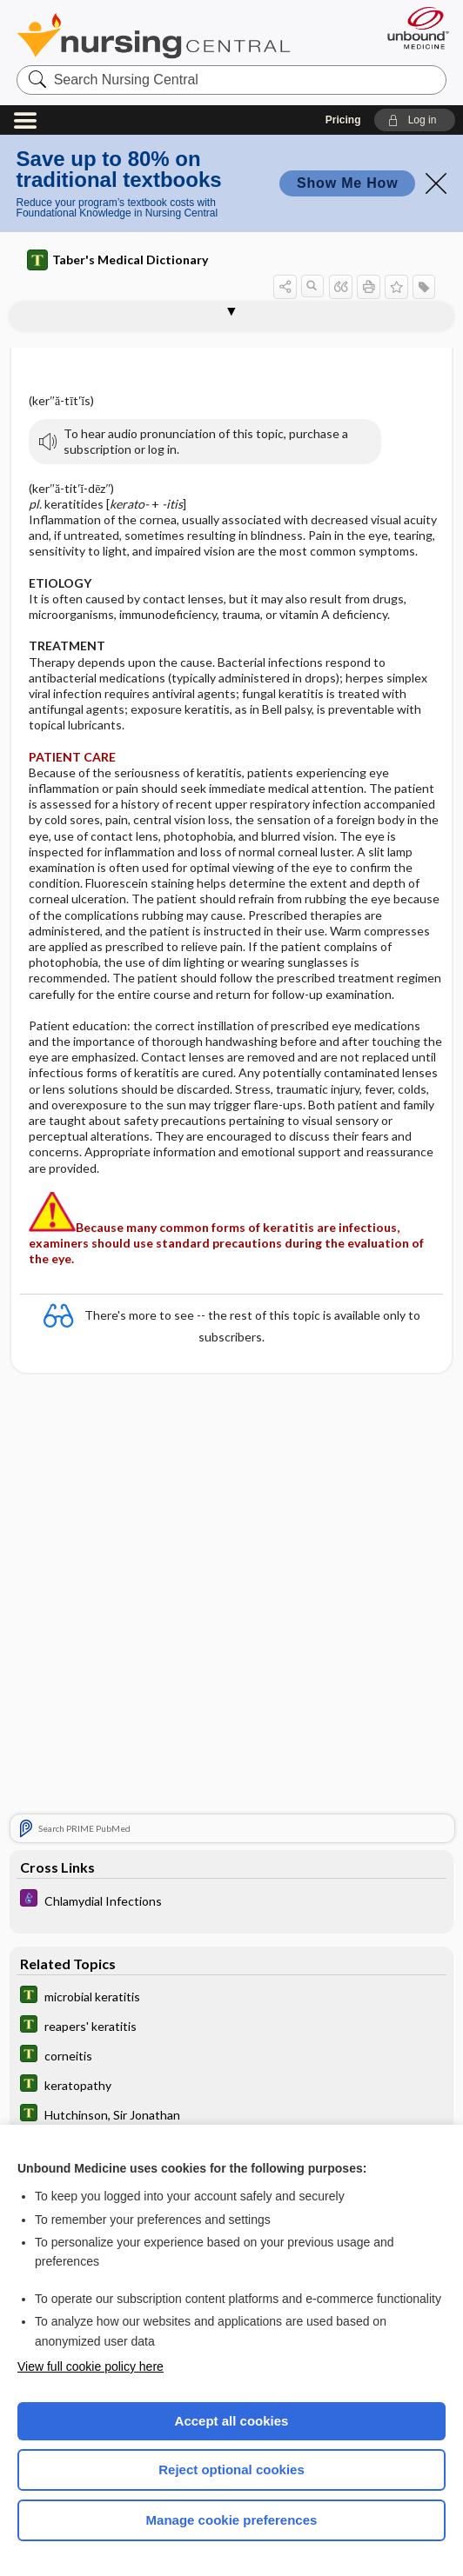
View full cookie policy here (90, 2366)
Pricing (343, 120)
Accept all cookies (232, 2420)
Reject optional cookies (231, 2469)
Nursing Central (154, 35)
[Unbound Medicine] (412, 27)
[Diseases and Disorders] (232, 1900)
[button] (414, 120)
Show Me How (347, 183)
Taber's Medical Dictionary (117, 260)
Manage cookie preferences (232, 2520)
